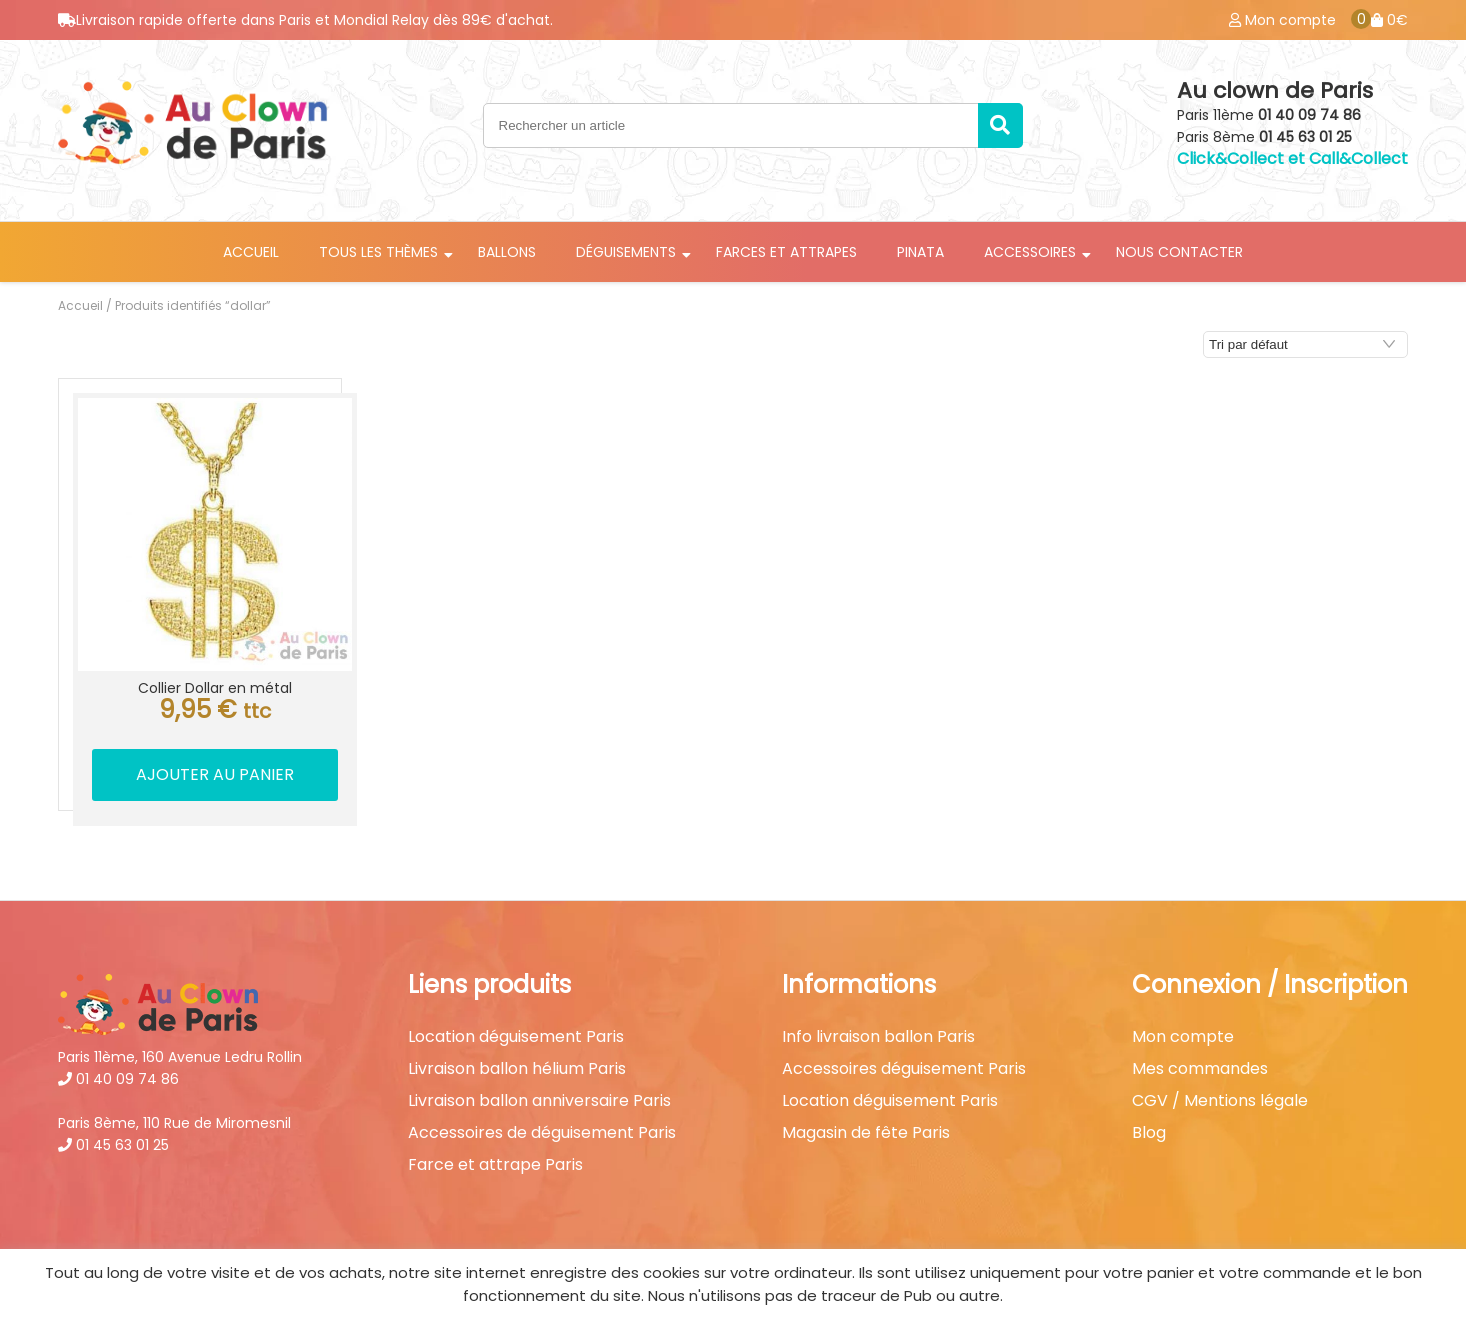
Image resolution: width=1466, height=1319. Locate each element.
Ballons (507, 252)
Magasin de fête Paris (866, 1133)
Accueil (251, 252)
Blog (1149, 1133)
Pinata (920, 252)
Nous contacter (1179, 252)
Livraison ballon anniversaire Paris (539, 1101)
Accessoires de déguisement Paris (542, 1133)
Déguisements (626, 252)
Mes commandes (1200, 1069)
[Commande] (1305, 344)
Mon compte (1183, 1037)
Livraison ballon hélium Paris (517, 1069)
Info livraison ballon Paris (878, 1037)
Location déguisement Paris (516, 1037)
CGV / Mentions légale (1220, 1101)
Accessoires (1030, 252)
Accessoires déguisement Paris (904, 1069)
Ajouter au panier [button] (215, 774)
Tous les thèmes (378, 252)
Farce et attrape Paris (495, 1165)
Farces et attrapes (786, 252)
